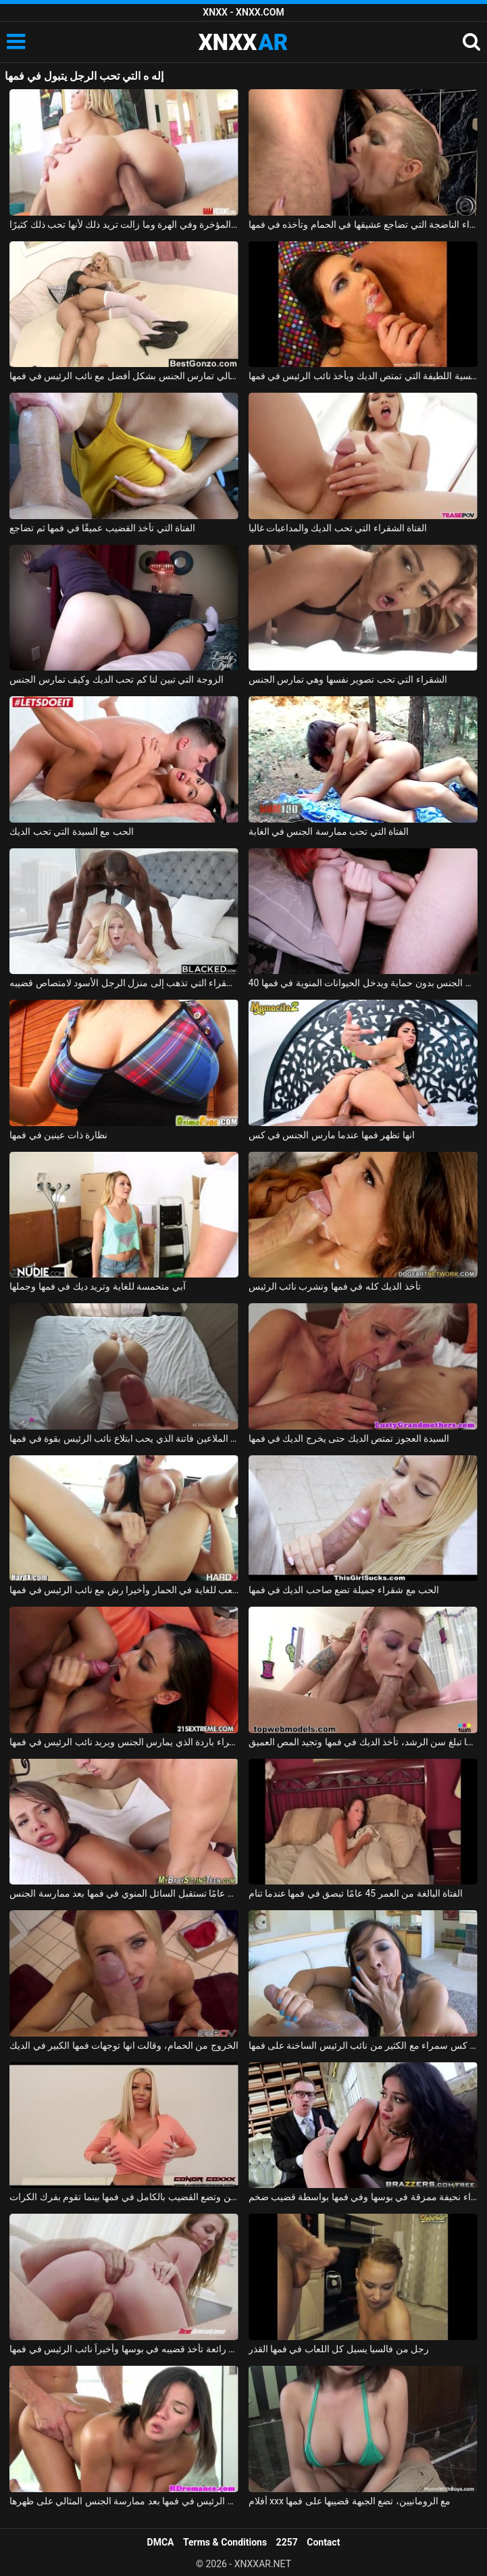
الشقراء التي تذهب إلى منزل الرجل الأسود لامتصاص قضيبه (123, 982)
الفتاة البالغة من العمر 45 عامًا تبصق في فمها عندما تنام (356, 1893)
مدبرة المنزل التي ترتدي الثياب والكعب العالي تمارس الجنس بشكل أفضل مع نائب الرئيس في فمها (123, 375)
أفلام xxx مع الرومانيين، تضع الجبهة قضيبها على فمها (350, 2501)
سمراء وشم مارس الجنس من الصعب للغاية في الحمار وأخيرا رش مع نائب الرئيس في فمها (123, 1589)
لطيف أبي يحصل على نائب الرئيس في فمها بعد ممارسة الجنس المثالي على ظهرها (123, 2501)
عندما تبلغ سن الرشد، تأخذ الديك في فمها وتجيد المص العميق (363, 1741)
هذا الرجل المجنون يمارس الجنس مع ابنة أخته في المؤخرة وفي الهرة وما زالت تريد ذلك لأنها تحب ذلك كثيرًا (123, 224)
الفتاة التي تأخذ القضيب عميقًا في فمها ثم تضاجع (102, 528)
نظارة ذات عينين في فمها (58, 1134)
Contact (323, 2542)
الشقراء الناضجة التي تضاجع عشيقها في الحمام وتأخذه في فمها (363, 224)
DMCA (160, 2542)
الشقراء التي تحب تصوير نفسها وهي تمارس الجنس (348, 679)
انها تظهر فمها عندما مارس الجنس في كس (332, 1134)
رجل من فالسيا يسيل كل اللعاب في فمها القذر (339, 2348)
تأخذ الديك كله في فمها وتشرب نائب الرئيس (335, 1286)
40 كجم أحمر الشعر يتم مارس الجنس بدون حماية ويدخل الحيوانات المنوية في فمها (363, 982)
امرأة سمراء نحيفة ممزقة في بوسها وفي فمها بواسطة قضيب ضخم (363, 2196)
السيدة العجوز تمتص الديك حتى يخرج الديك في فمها (349, 1438)
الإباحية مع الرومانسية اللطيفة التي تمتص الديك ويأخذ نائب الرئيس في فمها (363, 375)
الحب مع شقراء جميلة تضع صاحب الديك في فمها (344, 1589)
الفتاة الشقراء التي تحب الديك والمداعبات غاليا (338, 528)
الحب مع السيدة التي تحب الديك (71, 831)
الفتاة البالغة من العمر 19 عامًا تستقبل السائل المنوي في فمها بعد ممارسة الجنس (123, 1893)
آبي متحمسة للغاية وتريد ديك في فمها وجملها (97, 1286)
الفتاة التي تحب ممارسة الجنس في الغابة (329, 831)
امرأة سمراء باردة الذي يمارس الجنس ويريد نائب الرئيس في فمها (123, 1741)
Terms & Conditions (225, 2542)
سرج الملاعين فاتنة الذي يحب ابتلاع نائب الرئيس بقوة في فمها (123, 1438)
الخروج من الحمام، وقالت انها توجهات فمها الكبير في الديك (123, 2045)
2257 (287, 2542)
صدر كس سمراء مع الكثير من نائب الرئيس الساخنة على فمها (363, 2045)
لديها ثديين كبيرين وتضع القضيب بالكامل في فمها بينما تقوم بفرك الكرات (123, 2196)
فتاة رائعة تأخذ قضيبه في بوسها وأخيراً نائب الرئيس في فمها (123, 2348)
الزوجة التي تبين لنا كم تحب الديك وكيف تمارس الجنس (116, 679)
